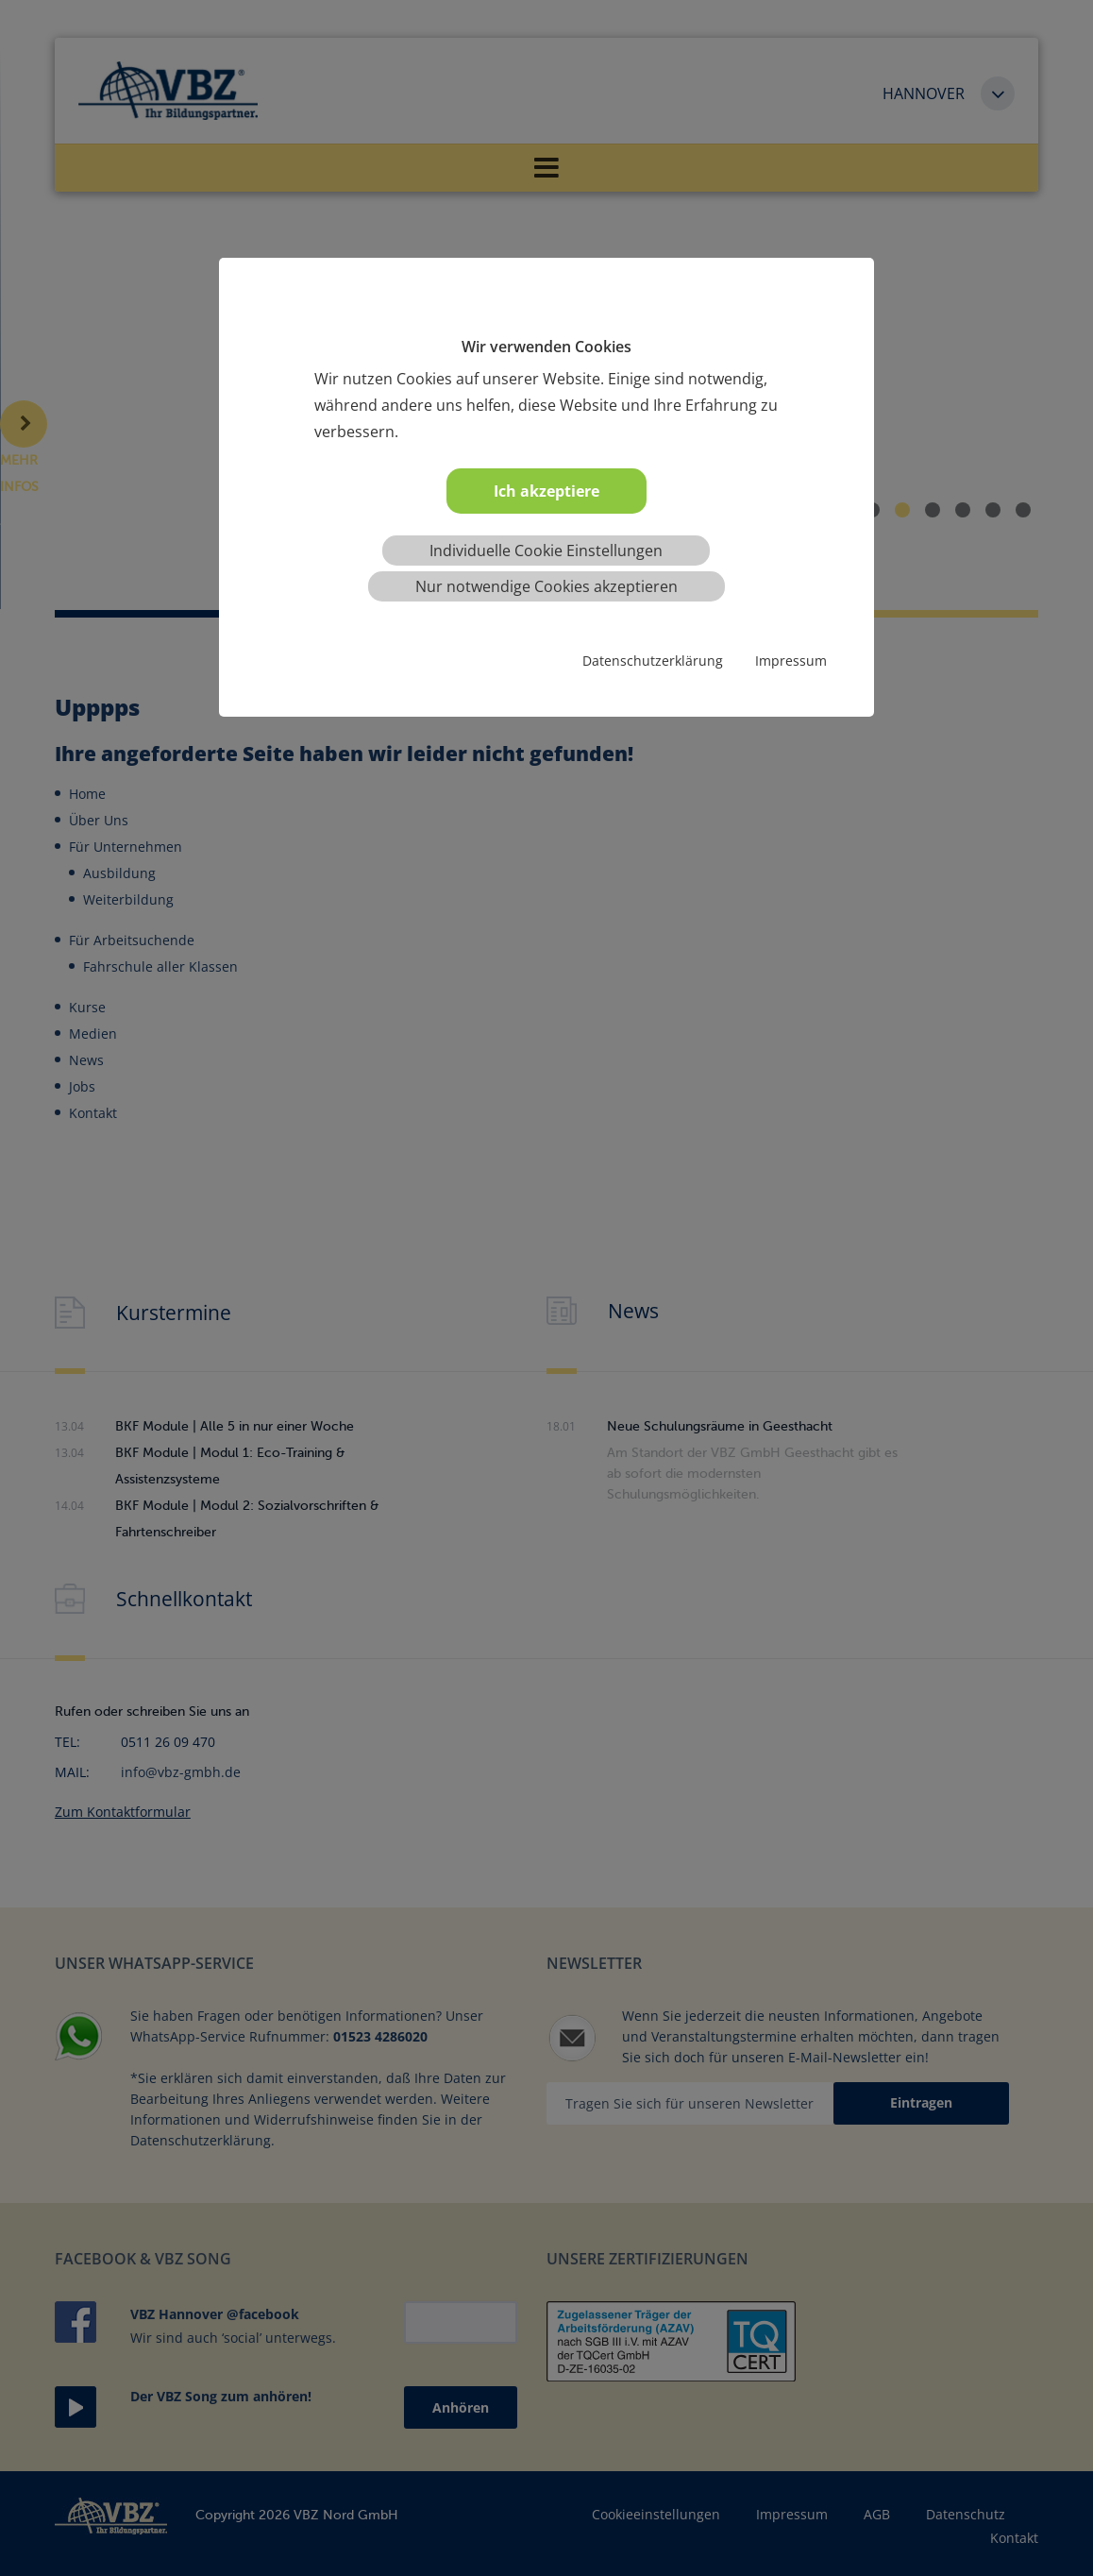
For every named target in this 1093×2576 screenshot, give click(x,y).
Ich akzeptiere (546, 491)
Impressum (791, 660)
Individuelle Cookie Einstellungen (546, 550)
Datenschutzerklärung (652, 660)
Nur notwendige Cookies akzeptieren (546, 586)
